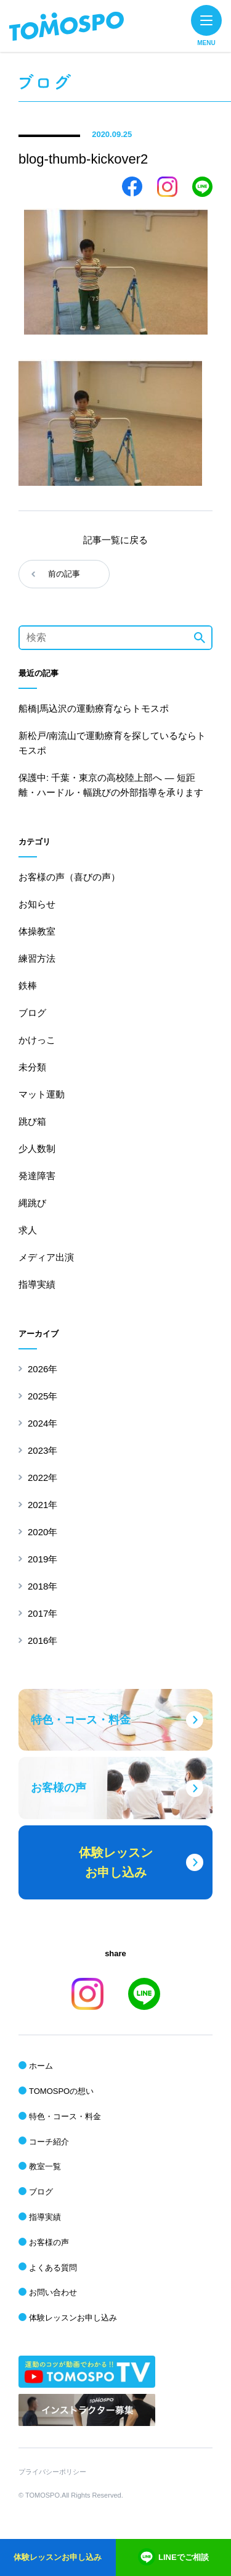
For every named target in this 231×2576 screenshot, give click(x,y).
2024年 (42, 1423)
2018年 (42, 1586)
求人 (27, 1230)
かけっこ (36, 1040)
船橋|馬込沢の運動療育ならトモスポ (93, 708)
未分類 (32, 1067)
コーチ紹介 (49, 2141)
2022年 (42, 1477)
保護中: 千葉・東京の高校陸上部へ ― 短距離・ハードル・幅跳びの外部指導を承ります (110, 785)
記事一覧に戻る (115, 540)
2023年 (42, 1450)
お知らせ (36, 904)
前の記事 (64, 573)
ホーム (41, 2065)
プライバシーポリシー (52, 2471)
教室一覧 (45, 2166)
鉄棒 (27, 985)
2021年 (42, 1504)
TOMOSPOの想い (61, 2091)
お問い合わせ (53, 2292)
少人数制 (36, 1148)
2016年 (42, 1640)
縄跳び (32, 1203)
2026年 (42, 1369)
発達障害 (36, 1175)
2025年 (42, 1396)
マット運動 (41, 1094)
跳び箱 (32, 1121)
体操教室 (36, 931)
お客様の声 (49, 2242)
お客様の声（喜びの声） (69, 877)
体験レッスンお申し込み (73, 2317)
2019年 (42, 1559)
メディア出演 (46, 1257)
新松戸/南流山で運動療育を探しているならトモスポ (112, 743)
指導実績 (36, 1284)
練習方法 (36, 958)
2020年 (42, 1532)
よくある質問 (53, 2267)
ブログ (32, 1012)
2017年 (42, 1613)
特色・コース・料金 (65, 2116)
